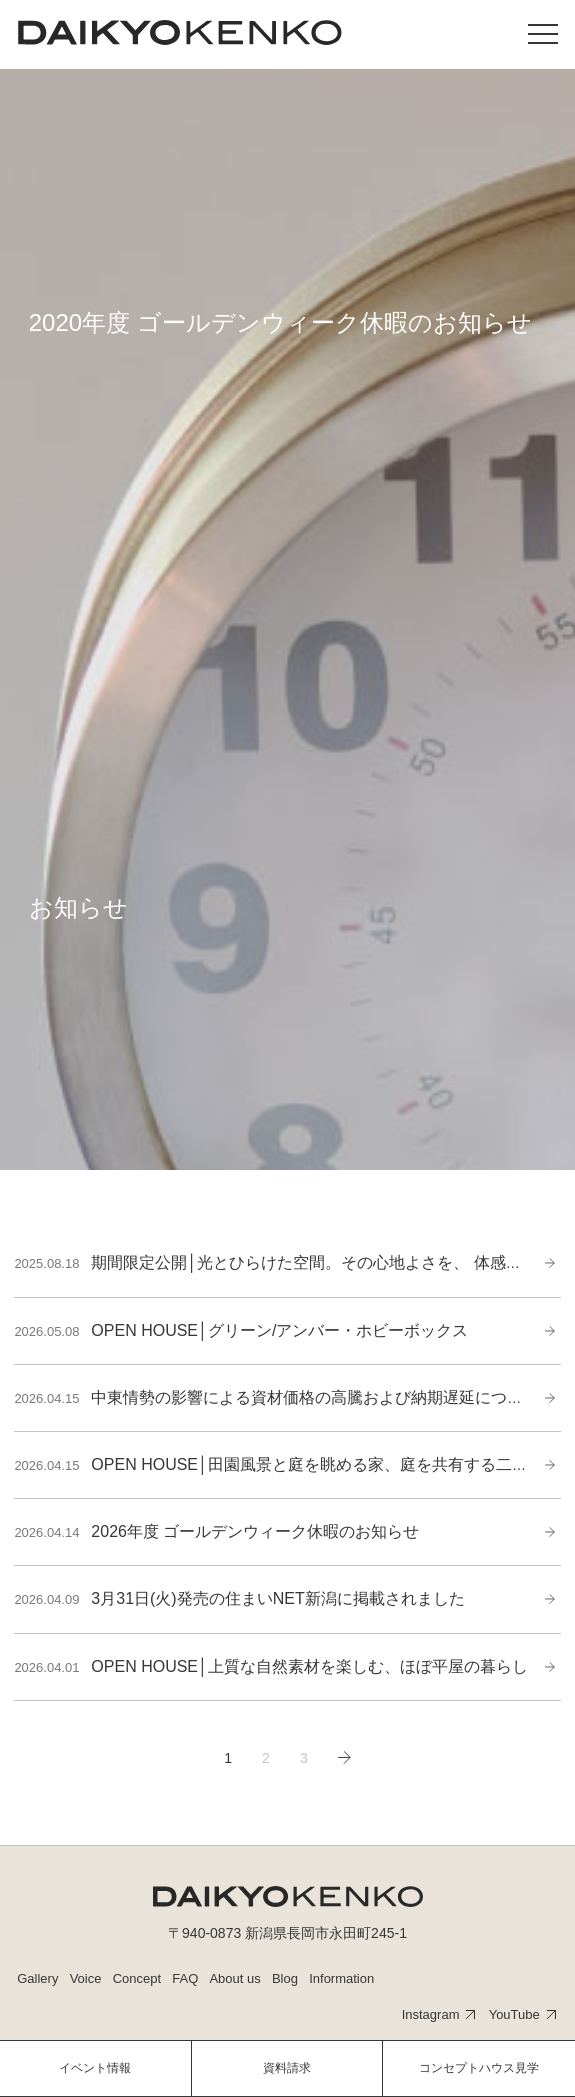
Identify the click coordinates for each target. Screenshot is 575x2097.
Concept (137, 1978)
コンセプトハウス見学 (479, 2068)
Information (341, 1978)
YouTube (514, 2014)
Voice (86, 1978)
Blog (285, 1978)
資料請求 (287, 2068)
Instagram (431, 2014)
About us (234, 1978)
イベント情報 (95, 2068)
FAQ (185, 1978)
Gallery (37, 1978)
